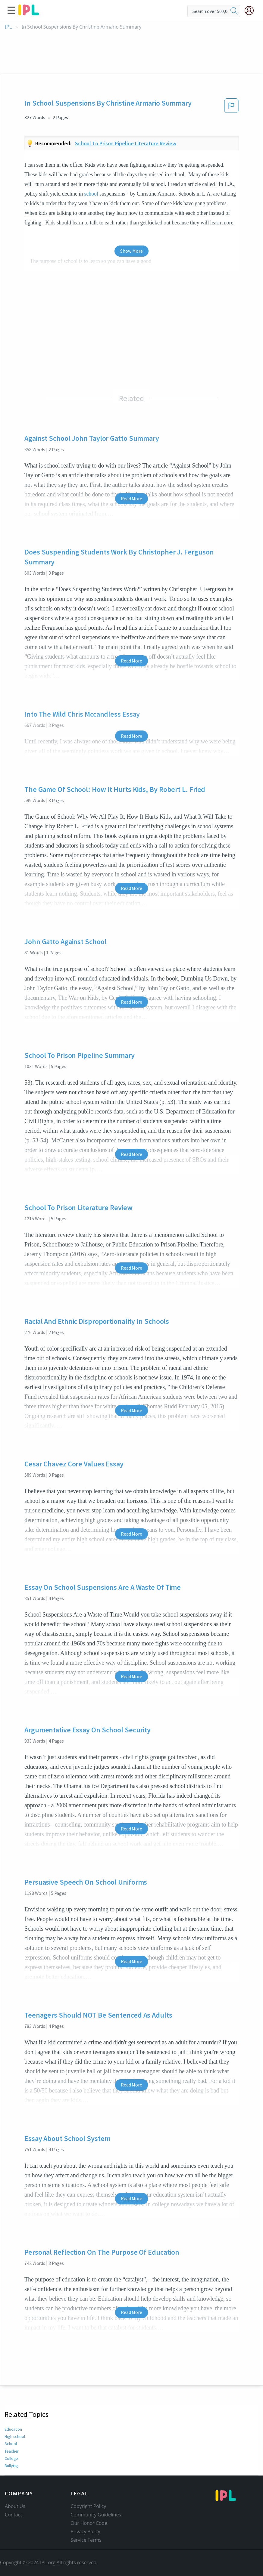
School (11, 2443)
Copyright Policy (88, 2506)
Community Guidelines (95, 2514)
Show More (131, 251)
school (91, 194)
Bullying (12, 2465)
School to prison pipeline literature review (125, 143)
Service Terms (86, 2540)
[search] (234, 11)
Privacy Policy (85, 2531)
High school (15, 2436)
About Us (15, 2506)
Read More (131, 499)
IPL (8, 26)
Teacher (11, 2451)
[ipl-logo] (28, 13)
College (11, 2458)
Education (13, 2429)
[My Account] (251, 11)
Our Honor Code (88, 2523)
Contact (13, 2514)
